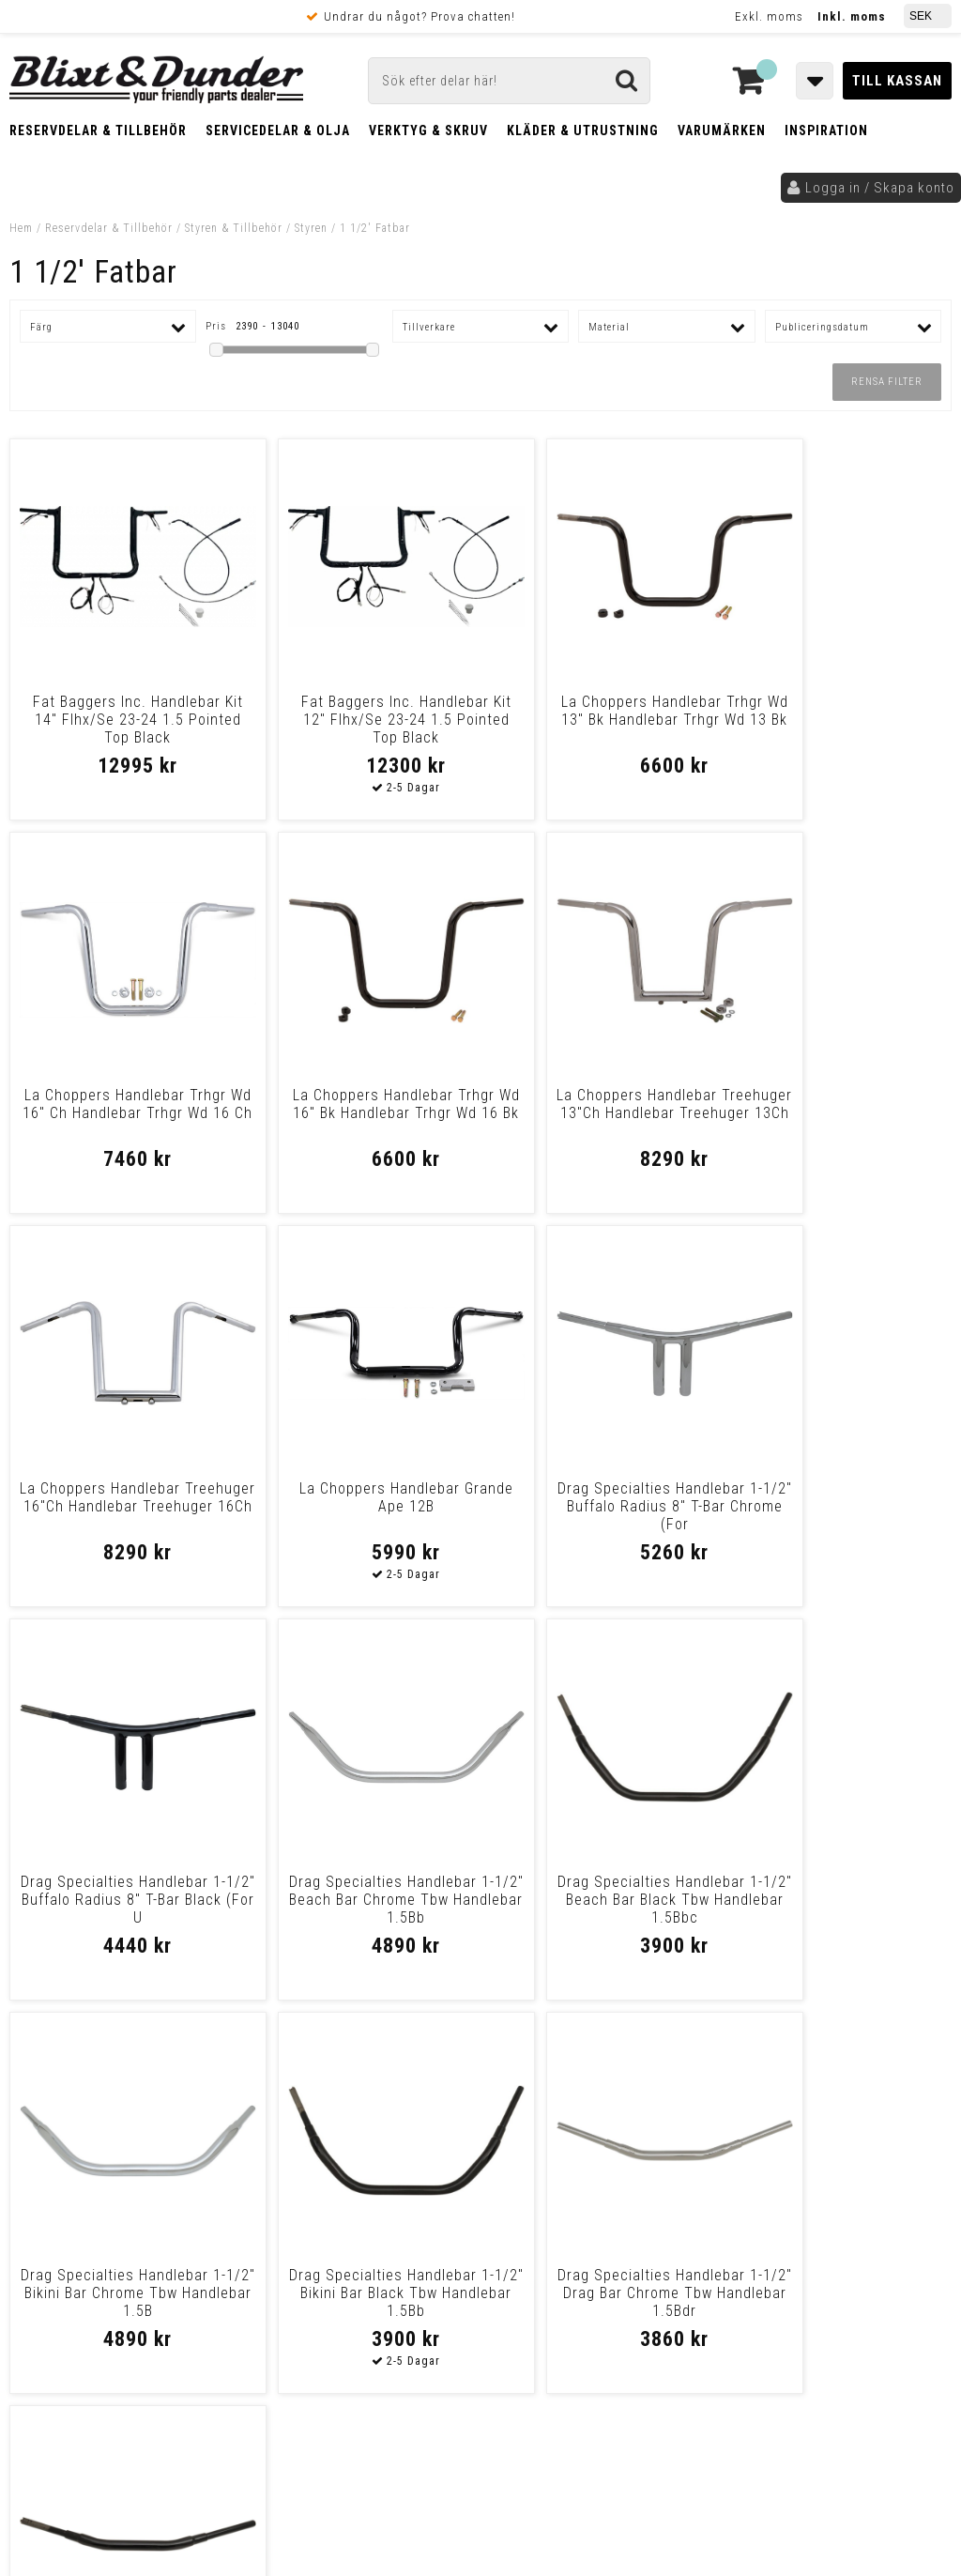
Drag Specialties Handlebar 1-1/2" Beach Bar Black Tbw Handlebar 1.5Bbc (837, 1506)
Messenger (518, 2123)
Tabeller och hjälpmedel (132, 2106)
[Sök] (509, 80)
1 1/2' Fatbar (375, 228)
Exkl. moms (769, 16)
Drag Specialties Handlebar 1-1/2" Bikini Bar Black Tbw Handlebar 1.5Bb (361, 1899)
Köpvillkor (51, 2334)
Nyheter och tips (131, 2154)
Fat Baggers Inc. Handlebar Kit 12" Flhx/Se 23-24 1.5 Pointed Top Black (361, 719)
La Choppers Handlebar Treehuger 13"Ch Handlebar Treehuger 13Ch (361, 1113)
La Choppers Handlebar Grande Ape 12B (837, 1104)
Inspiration (826, 130)
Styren (311, 228)
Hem (21, 228)
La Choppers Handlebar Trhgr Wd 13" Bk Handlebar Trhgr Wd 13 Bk (599, 719)
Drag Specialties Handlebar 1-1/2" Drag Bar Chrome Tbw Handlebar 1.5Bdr (599, 1899)
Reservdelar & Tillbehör (98, 130)
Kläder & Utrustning (583, 130)
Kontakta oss (841, 2147)
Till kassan (897, 80)
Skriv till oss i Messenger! (696, 2107)
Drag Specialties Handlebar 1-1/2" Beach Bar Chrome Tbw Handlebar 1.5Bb (599, 1506)
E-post (419, 2123)
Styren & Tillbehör (233, 228)
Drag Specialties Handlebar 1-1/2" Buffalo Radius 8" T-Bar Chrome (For (122, 1506)
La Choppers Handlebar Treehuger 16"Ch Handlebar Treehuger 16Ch (599, 1113)
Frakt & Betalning (74, 2315)
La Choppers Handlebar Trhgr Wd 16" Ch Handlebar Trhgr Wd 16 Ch (837, 719)
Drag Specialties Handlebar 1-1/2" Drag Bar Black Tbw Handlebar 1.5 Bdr (837, 1899)
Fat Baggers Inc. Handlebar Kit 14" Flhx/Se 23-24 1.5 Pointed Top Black (123, 719)
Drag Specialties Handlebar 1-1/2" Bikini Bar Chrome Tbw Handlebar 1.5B (122, 1899)
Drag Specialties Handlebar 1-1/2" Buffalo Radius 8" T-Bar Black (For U (361, 1506)
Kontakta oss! (308, 2099)
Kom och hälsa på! (314, 2217)
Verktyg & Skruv (428, 130)
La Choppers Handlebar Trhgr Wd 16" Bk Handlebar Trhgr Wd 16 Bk (122, 1113)
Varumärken (722, 130)
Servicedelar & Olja (278, 130)
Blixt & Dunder (845, 2123)
